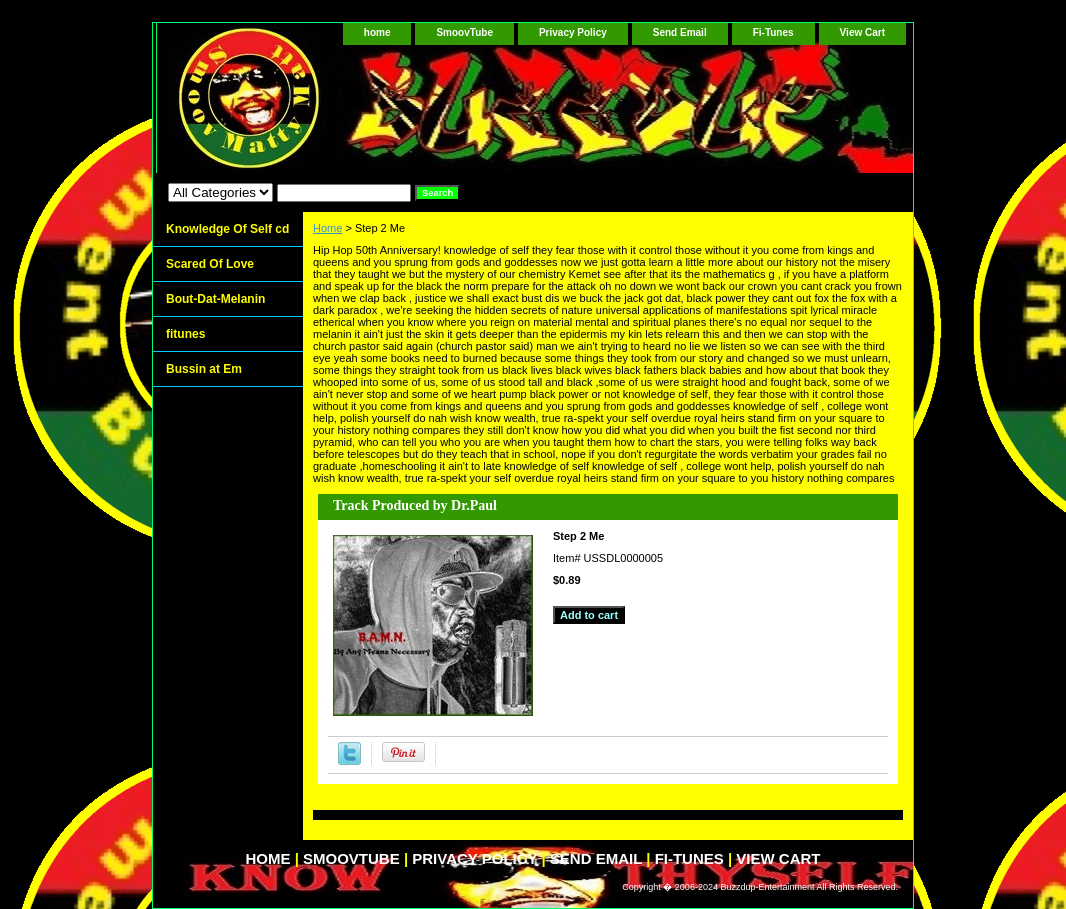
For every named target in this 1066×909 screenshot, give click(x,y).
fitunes (185, 334)
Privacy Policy (573, 32)
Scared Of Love (210, 264)
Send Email (680, 32)
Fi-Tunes (773, 32)
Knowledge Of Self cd (227, 229)
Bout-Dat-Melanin (215, 299)
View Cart (862, 32)
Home (327, 228)
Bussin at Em (204, 369)
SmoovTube (464, 32)
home (377, 32)
